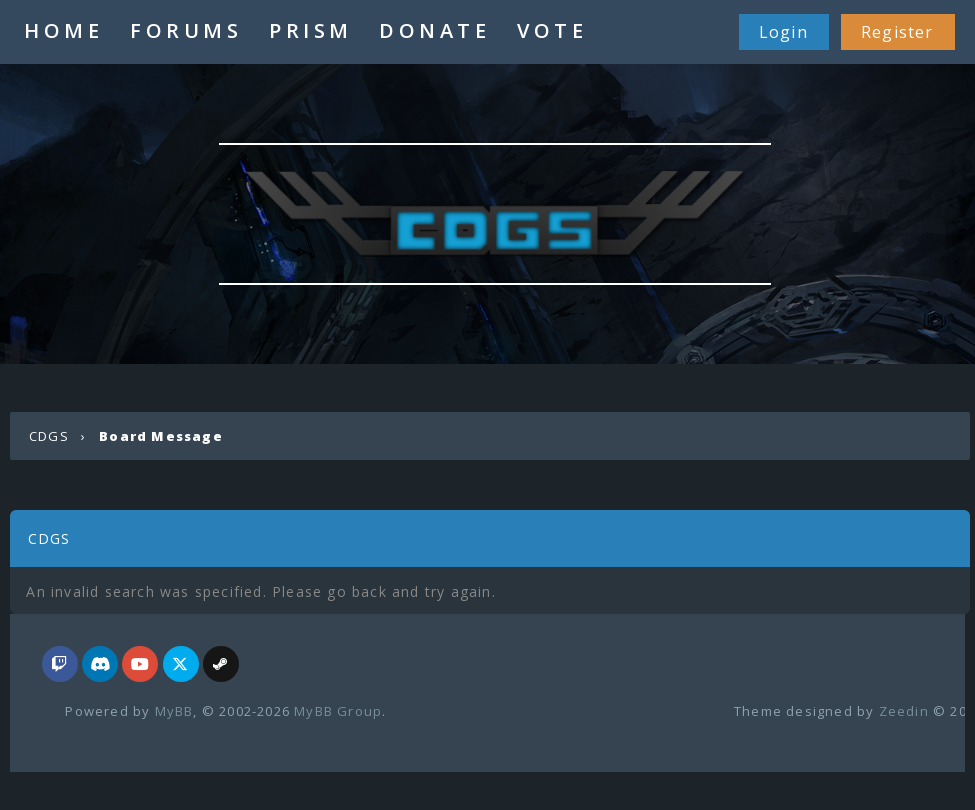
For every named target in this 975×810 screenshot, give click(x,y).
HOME (63, 30)
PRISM (311, 30)
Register (897, 32)
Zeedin (904, 711)
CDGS (49, 436)
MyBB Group (338, 711)
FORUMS (186, 30)
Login (783, 32)
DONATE (434, 30)
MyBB (174, 711)
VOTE (552, 30)
